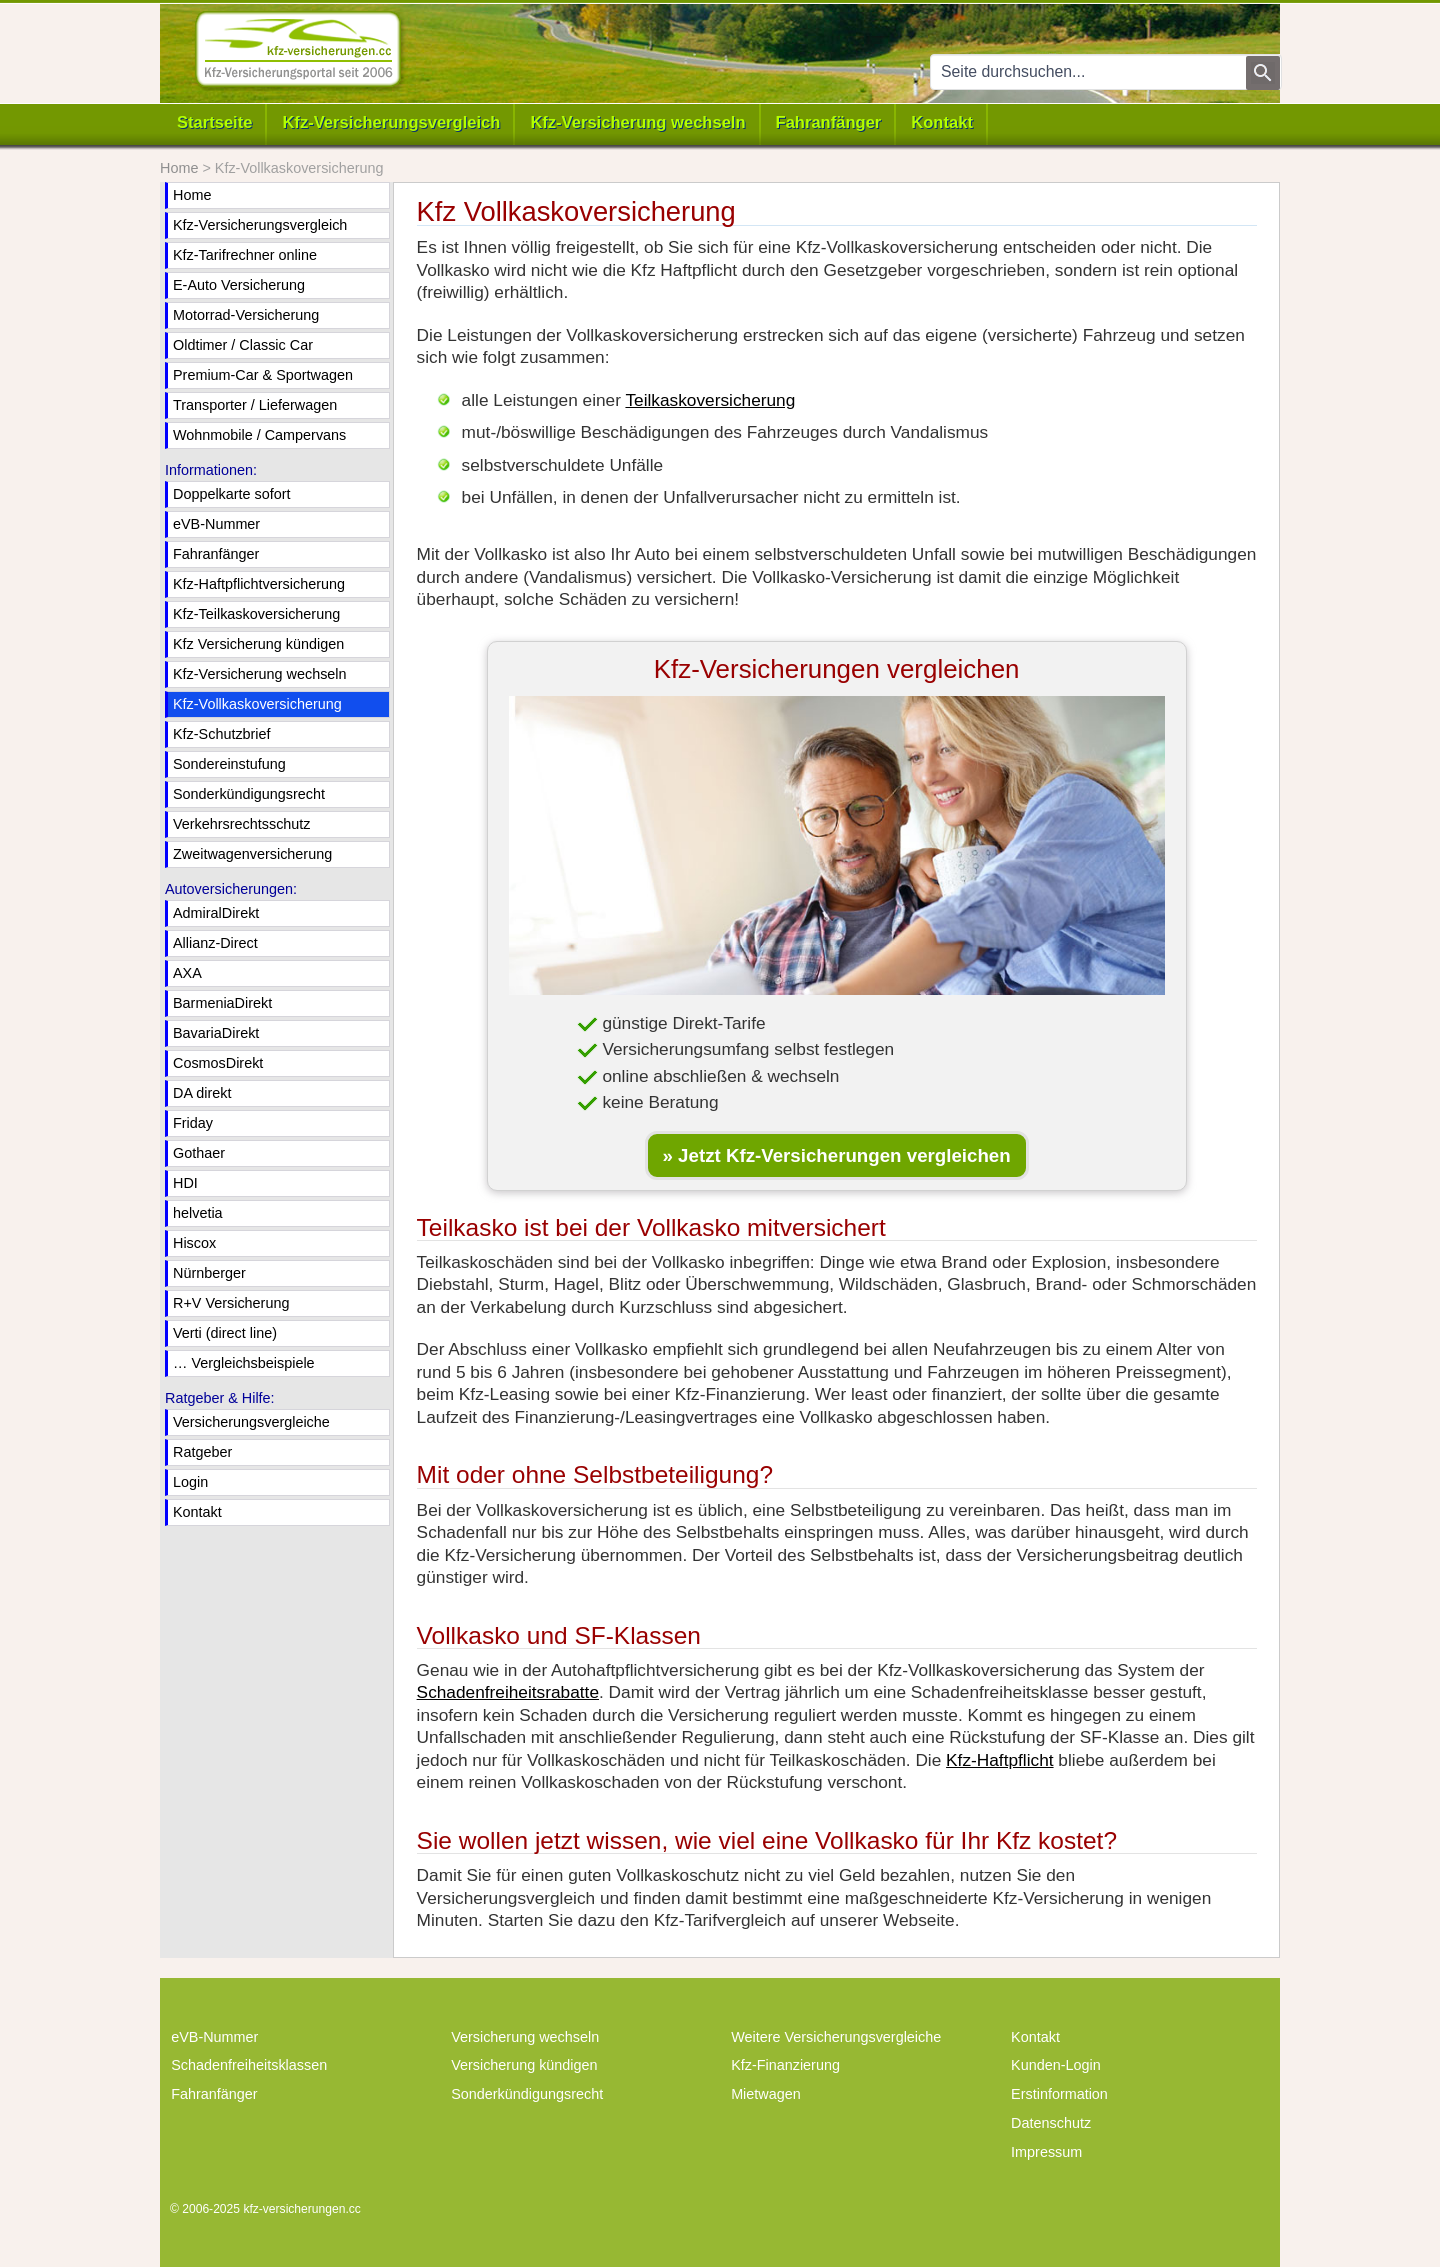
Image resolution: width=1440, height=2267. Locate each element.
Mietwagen (766, 2094)
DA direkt (202, 1093)
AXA (187, 973)
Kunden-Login (1056, 2065)
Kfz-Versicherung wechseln (637, 122)
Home (192, 195)
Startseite (214, 122)
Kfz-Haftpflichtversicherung (259, 584)
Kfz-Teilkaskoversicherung (256, 614)
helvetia (198, 1213)
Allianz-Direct (215, 943)
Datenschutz (1051, 2123)
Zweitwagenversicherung (252, 854)
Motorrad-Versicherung (246, 315)
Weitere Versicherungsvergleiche (836, 2037)
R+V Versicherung (231, 1303)
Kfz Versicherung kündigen (258, 644)
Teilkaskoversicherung (710, 400)
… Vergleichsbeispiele (244, 1363)
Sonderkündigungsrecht (249, 794)
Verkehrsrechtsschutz (242, 824)
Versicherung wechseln (525, 2037)
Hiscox (194, 1243)
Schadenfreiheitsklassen (249, 2065)
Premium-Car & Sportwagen (263, 375)
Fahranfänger (829, 122)
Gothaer (199, 1153)
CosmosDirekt (218, 1063)
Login (190, 1482)
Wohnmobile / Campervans (259, 435)
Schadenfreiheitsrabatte (508, 1692)
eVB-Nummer (216, 524)
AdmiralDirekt (216, 913)
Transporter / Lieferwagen (255, 405)
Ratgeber (202, 1452)
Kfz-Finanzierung (785, 2065)
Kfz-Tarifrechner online (245, 255)
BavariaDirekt (216, 1033)
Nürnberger (209, 1273)
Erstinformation (1059, 2094)
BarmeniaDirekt (222, 1003)
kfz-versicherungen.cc (301, 2209)
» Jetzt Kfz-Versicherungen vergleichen (837, 1155)
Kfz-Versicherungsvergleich (391, 122)
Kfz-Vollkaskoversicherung (257, 704)
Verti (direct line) (225, 1333)
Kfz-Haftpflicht (999, 1760)
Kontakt (942, 122)
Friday (193, 1123)
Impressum (1046, 2152)
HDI (185, 1183)
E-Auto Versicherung (239, 285)
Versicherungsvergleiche (251, 1422)
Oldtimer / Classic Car (243, 345)
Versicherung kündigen (524, 2065)
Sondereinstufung (229, 764)
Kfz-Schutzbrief (222, 734)
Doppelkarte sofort (232, 494)
